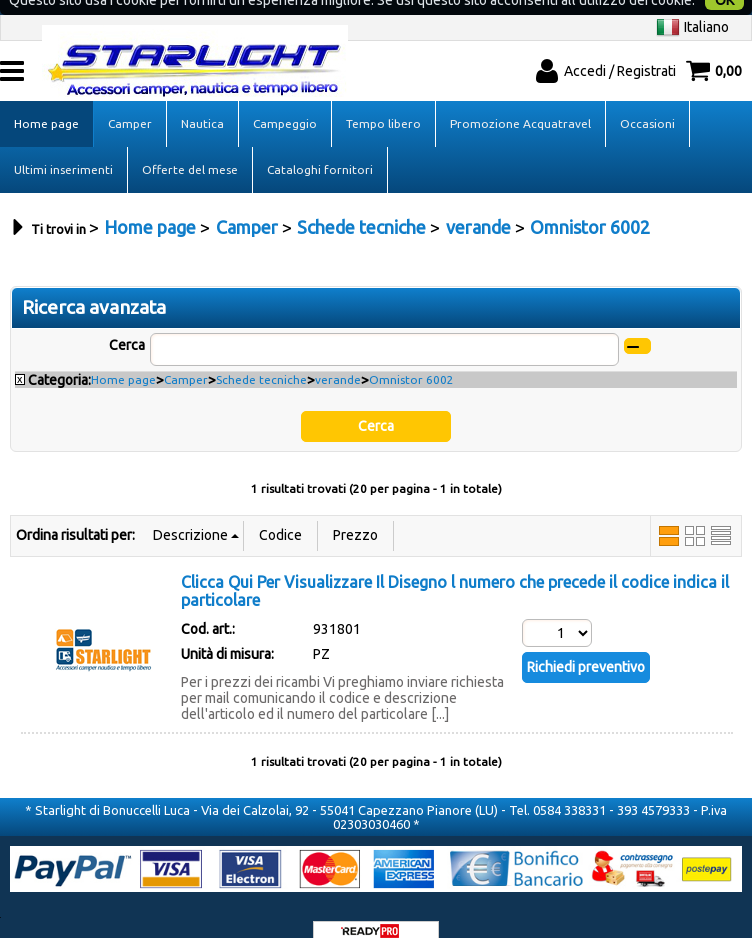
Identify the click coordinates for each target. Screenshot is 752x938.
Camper (130, 97)
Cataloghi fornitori (320, 143)
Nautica (202, 97)
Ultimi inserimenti (63, 143)
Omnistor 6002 (411, 353)
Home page (46, 97)
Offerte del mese (190, 143)
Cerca (127, 319)
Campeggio (285, 97)
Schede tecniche (261, 353)
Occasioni (647, 97)
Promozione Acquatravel (520, 97)
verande (338, 353)
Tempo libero (383, 97)
